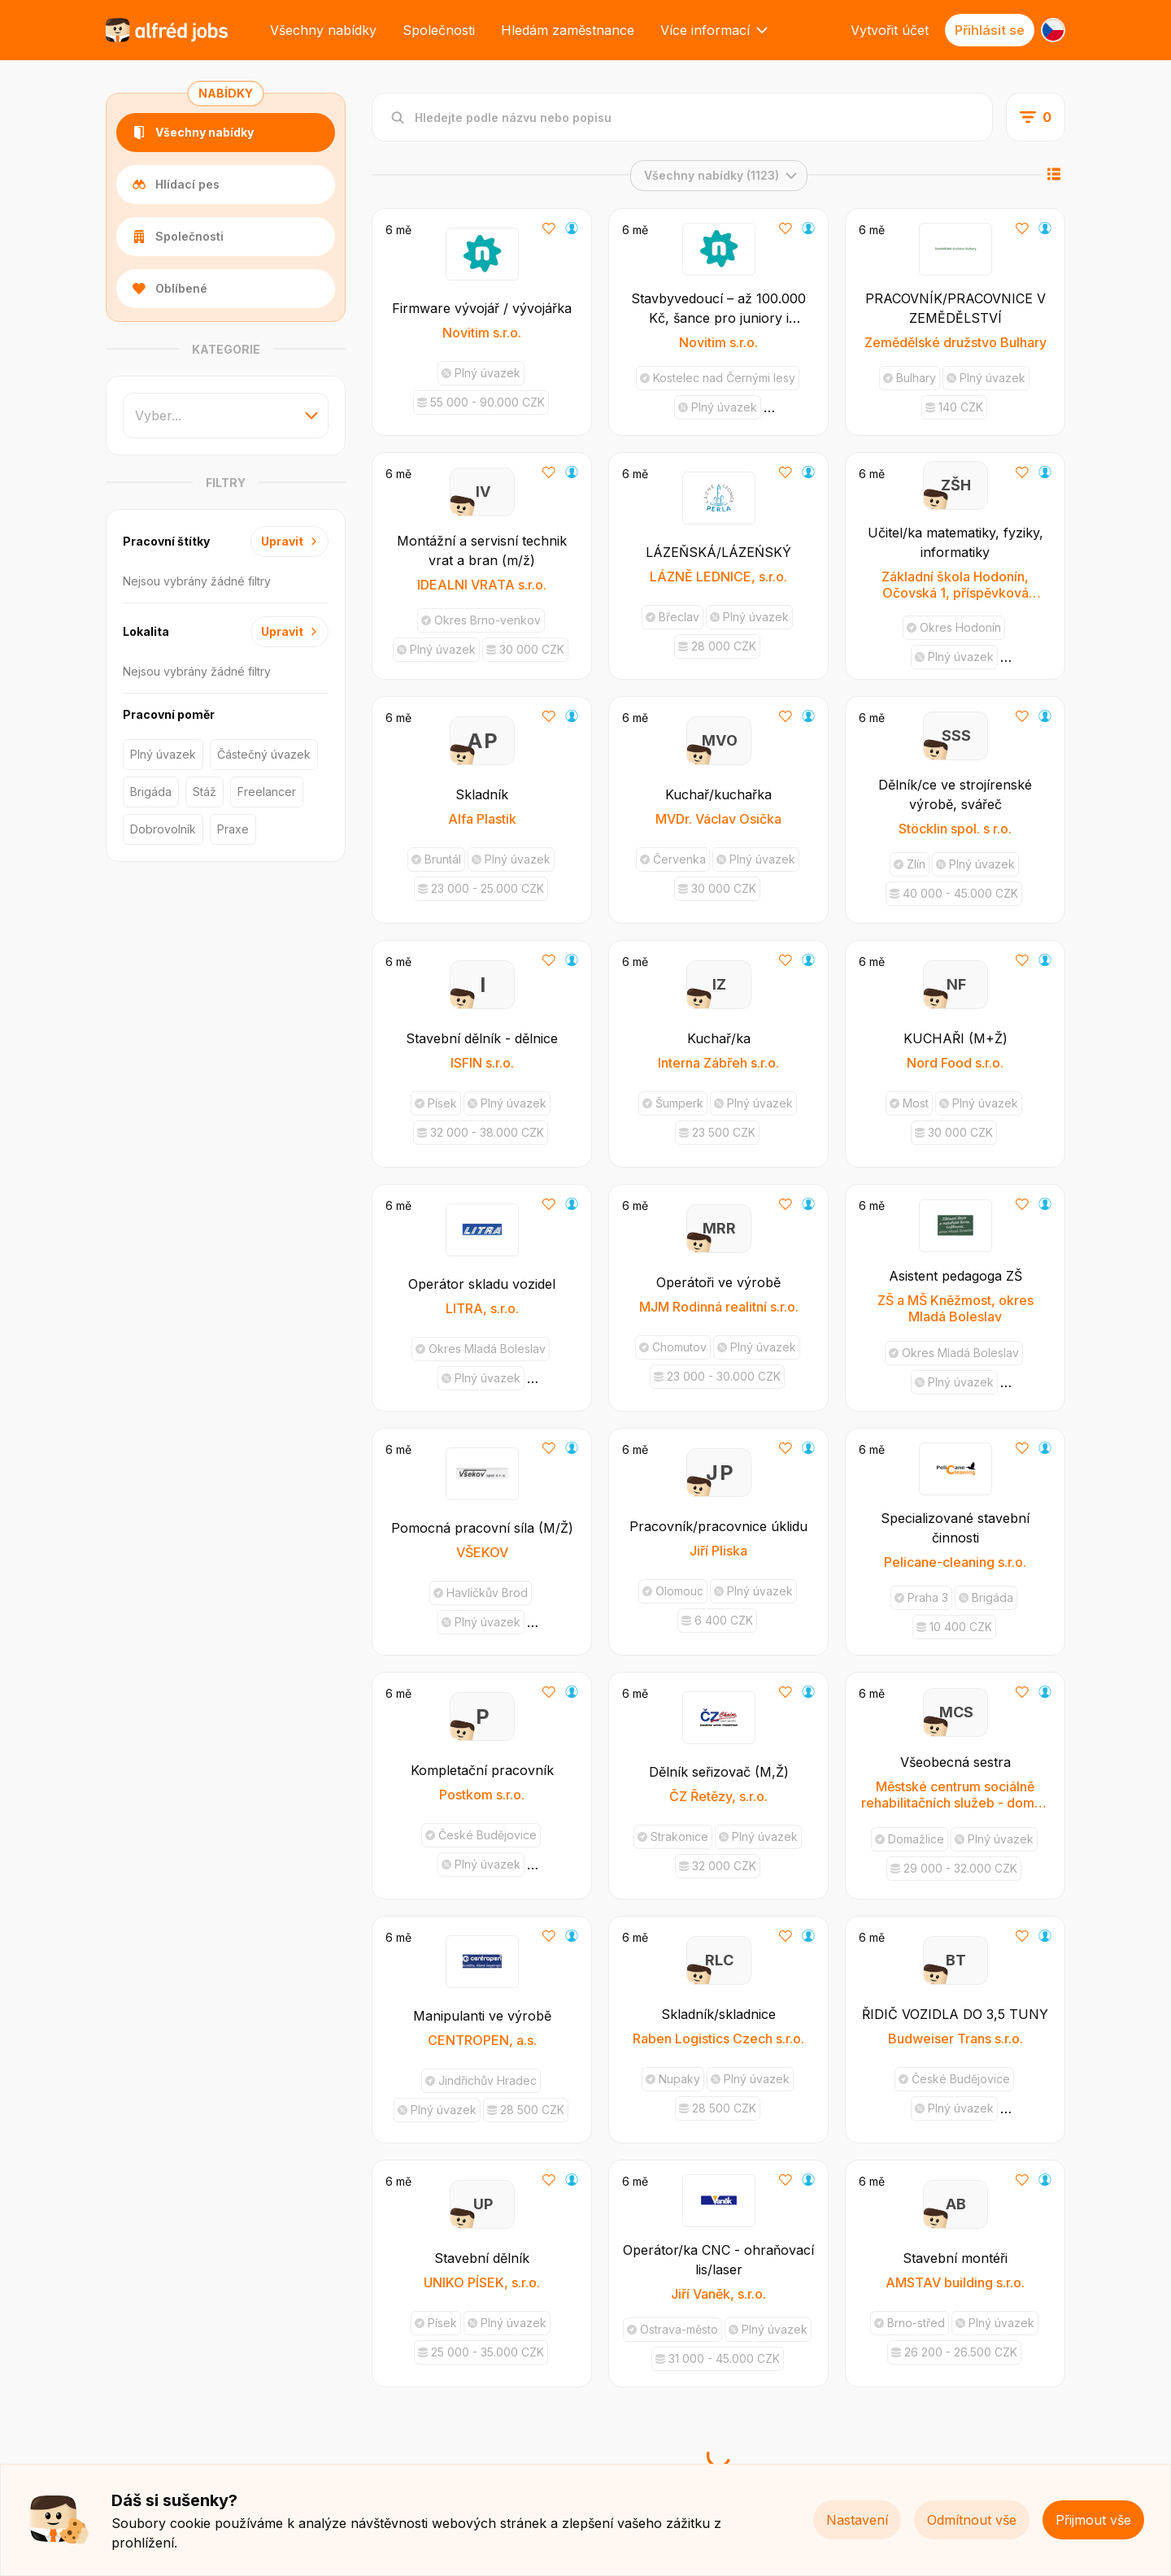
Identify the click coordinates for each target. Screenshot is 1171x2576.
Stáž (204, 791)
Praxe (233, 829)
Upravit (289, 541)
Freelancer (266, 791)
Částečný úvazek (264, 754)
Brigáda (151, 791)
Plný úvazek (163, 754)
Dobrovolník (163, 829)
